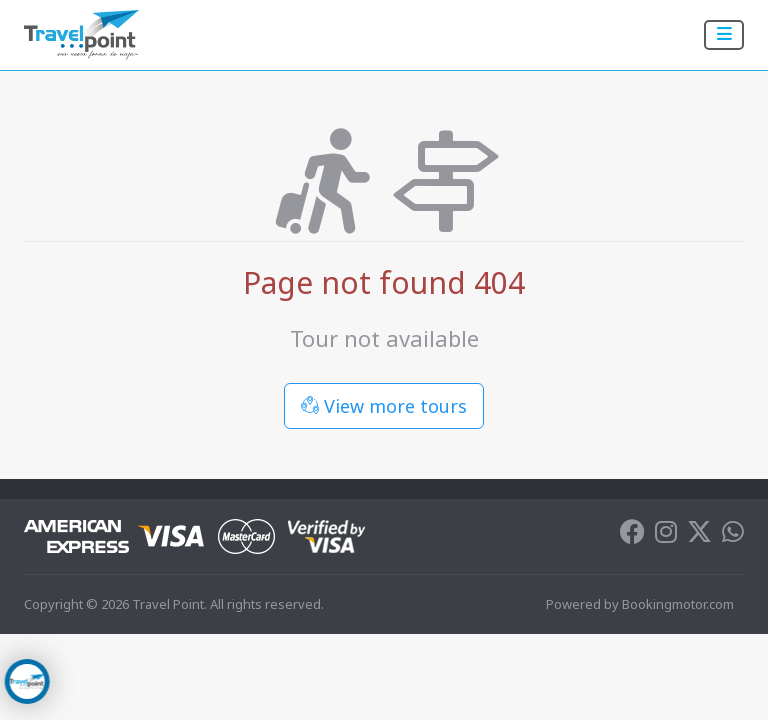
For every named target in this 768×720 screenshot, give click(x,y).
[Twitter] (699, 536)
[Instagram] (666, 536)
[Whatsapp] (733, 536)
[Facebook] (632, 536)
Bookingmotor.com (678, 604)
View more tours (384, 406)
